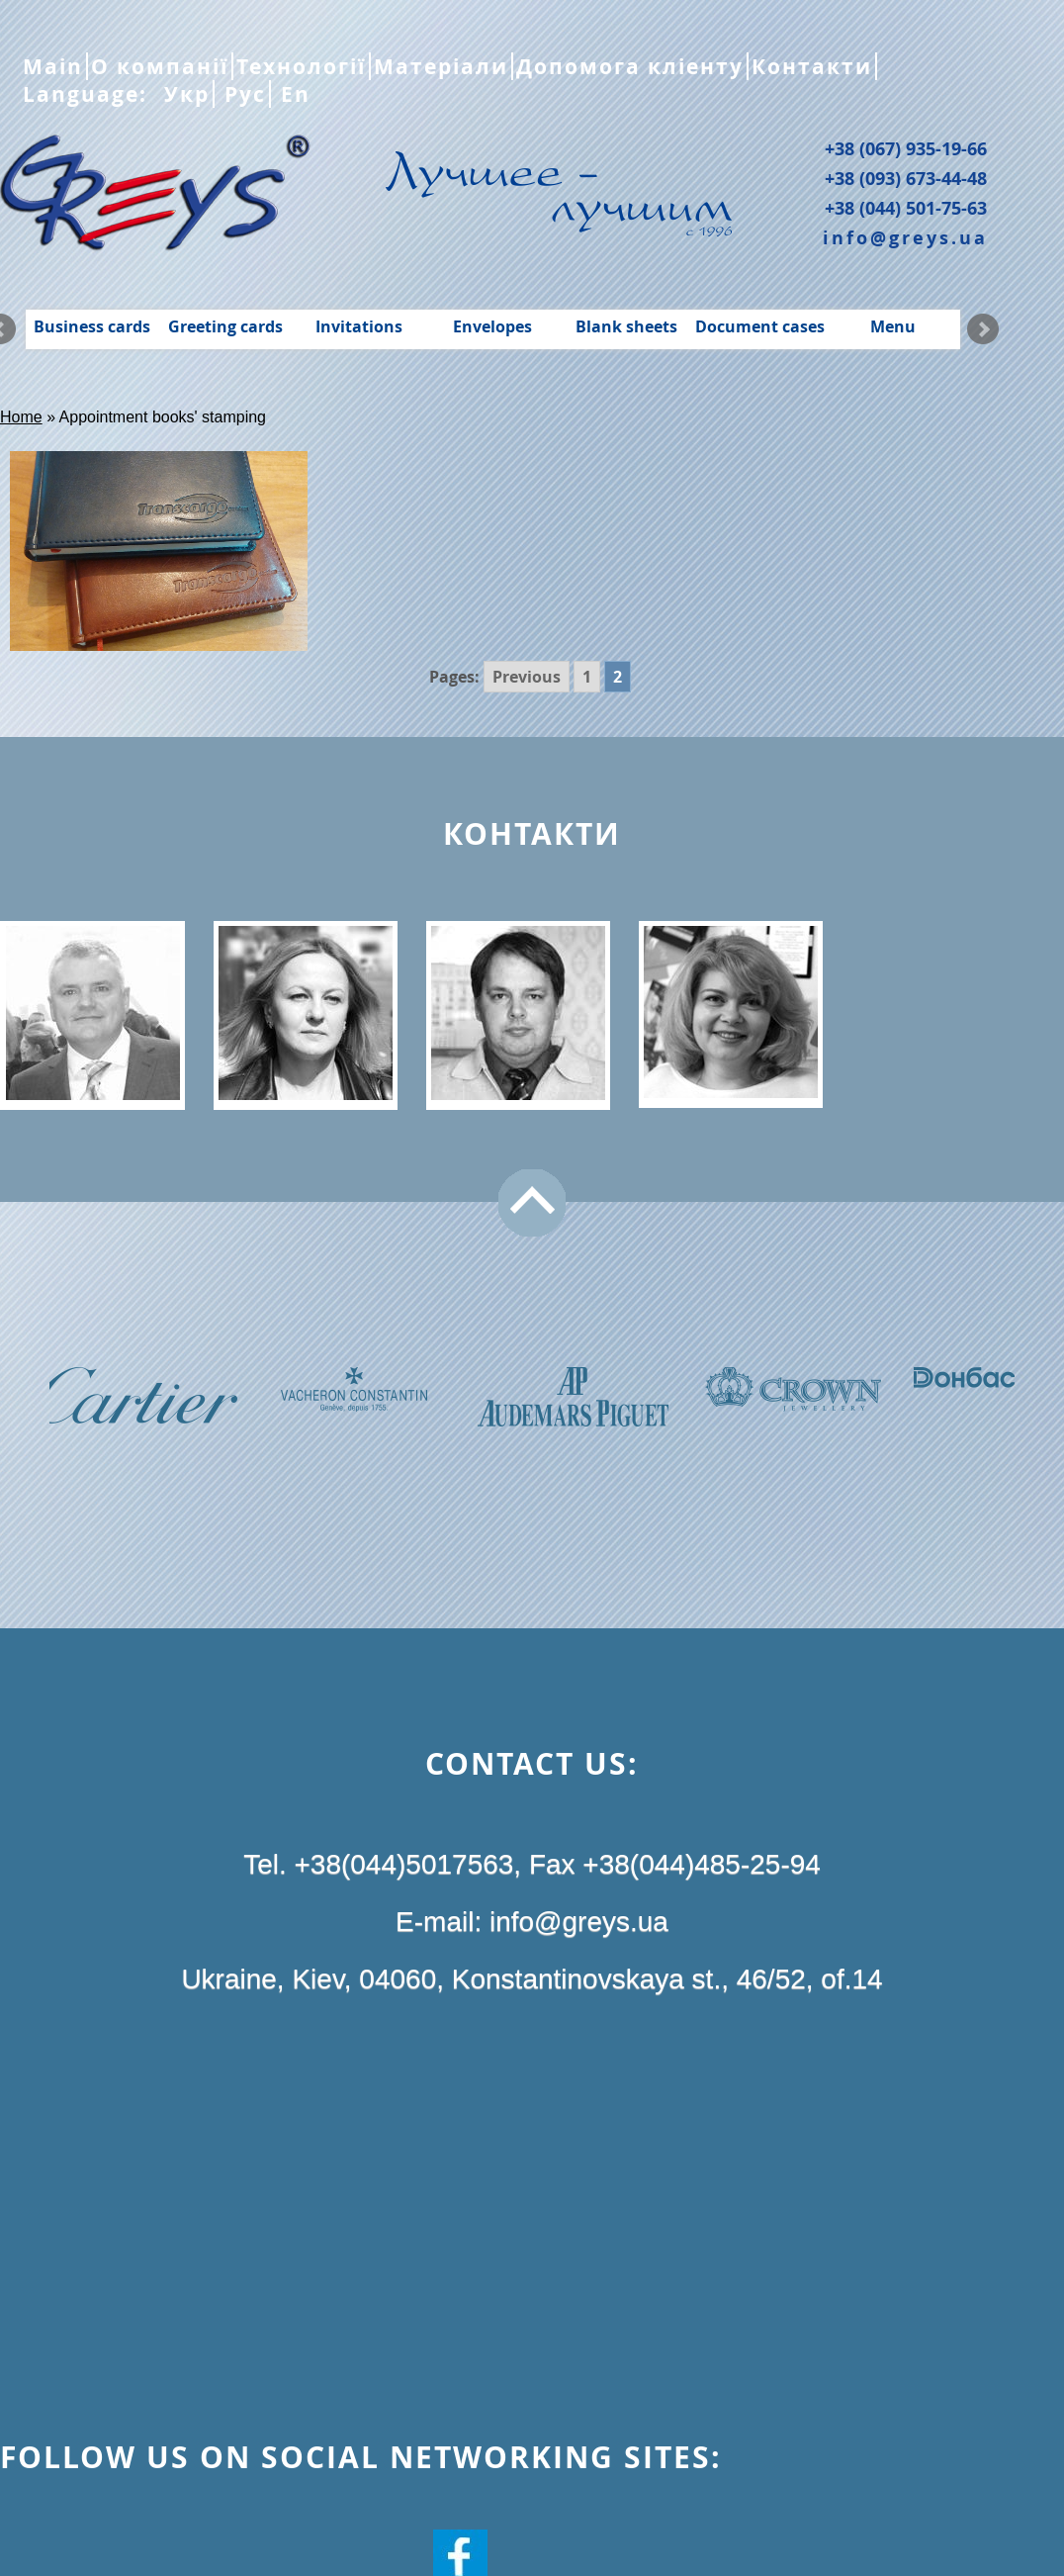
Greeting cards (225, 326)
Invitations (358, 326)
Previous (526, 677)
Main (53, 66)
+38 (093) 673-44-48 (906, 178)
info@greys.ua (905, 237)
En (292, 94)
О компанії (159, 66)
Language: (88, 94)
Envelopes (492, 326)
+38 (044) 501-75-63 (906, 208)
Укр (183, 94)
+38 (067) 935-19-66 (906, 148)
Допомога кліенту (630, 66)
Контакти (812, 66)
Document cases (760, 326)
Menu (893, 326)
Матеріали (441, 66)
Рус (242, 94)
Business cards (92, 326)
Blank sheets (626, 326)
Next (983, 329)
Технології (301, 66)
